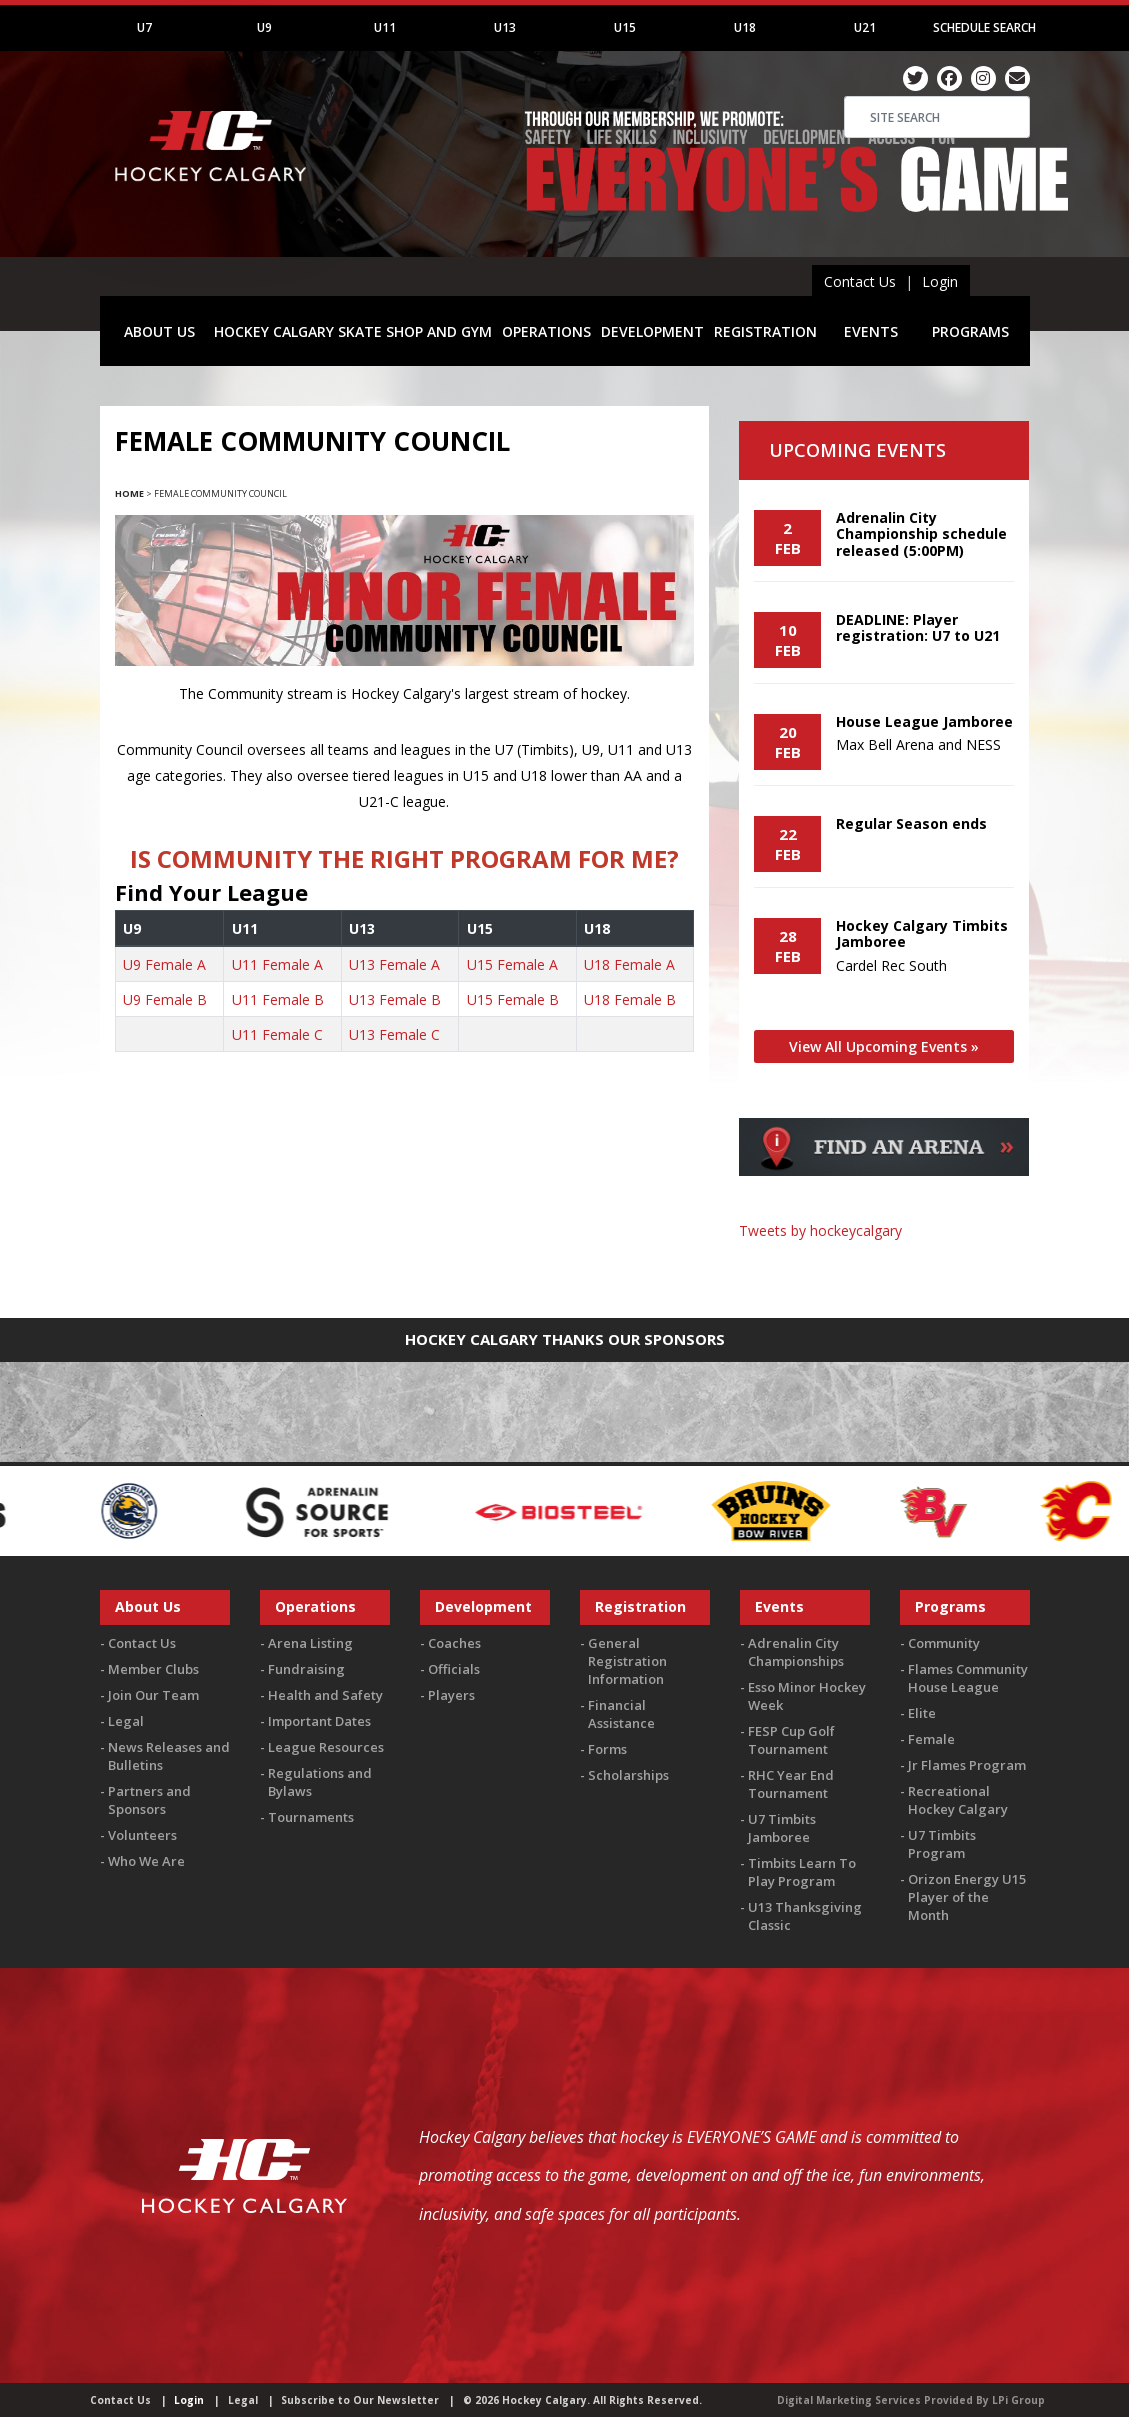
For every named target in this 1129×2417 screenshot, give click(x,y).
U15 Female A (512, 964)
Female (931, 1739)
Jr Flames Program (967, 1765)
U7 (144, 27)
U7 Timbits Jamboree (782, 1828)
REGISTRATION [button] (765, 331)
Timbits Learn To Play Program (802, 1872)
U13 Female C (394, 1034)
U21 (865, 27)
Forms (607, 1749)
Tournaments (311, 1817)
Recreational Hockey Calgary (958, 1800)
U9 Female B (165, 999)
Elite (922, 1713)
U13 (505, 27)
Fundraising (306, 1669)
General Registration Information (627, 1661)
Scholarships (628, 1775)
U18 (745, 27)
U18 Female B (630, 999)
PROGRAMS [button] (970, 331)
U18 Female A (629, 964)
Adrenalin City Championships (796, 1652)
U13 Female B (395, 999)
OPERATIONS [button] (546, 331)
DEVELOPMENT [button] (652, 331)
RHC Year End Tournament (791, 1784)
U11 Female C (277, 1034)
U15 (625, 27)
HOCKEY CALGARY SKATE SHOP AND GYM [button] (353, 331)
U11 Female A (277, 964)
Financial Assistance (621, 1714)
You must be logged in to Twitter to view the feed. (884, 1269)
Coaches (454, 1643)
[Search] (937, 117)
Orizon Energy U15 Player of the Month (967, 1897)
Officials (454, 1669)
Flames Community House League (968, 1678)
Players (451, 1695)
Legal (126, 1721)
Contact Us (860, 281)
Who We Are (146, 1861)
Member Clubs (153, 1669)
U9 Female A (164, 964)
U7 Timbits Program (942, 1844)
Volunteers (142, 1835)
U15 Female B (513, 999)
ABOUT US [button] (159, 331)
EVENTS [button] (871, 331)
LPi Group (1018, 2400)
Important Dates (319, 1721)
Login (940, 281)
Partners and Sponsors (149, 1800)
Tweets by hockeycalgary (820, 1230)
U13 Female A (394, 964)
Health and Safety (325, 1695)
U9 (264, 27)
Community (944, 1643)
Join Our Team (153, 1695)
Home (129, 493)
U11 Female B (278, 999)
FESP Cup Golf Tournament (791, 1740)
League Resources (326, 1747)
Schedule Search (984, 27)
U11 (385, 27)
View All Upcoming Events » (884, 1046)
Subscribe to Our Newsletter (360, 2400)
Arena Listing (310, 1643)
